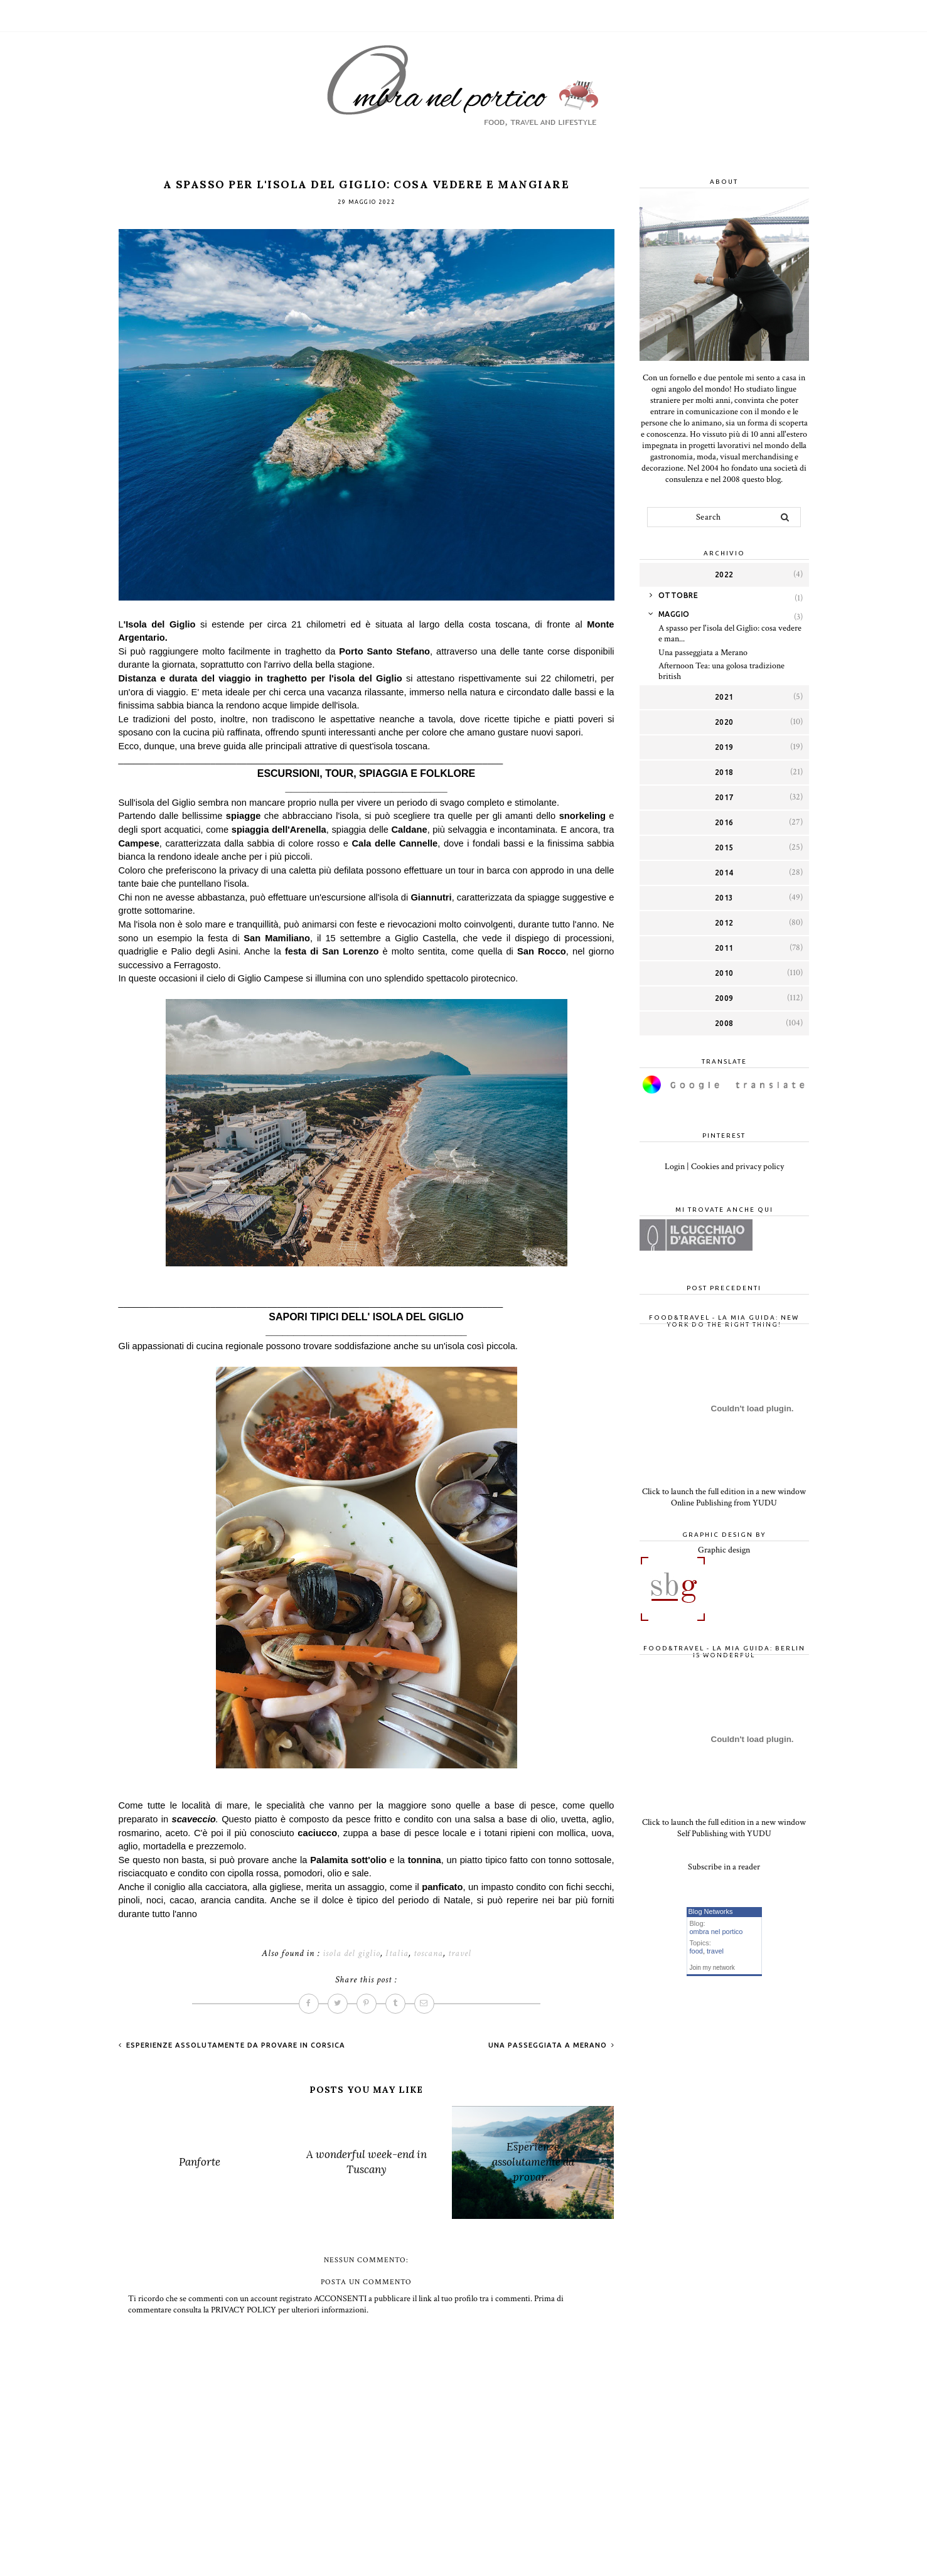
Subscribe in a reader (724, 1867)
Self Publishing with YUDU (724, 1833)
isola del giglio (351, 1953)
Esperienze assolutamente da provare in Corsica (234, 2045)
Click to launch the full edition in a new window (724, 1491)
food (696, 1951)
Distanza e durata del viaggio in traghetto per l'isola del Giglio (262, 678)
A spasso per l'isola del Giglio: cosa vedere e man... (729, 633)
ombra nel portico (716, 1931)
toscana (428, 1953)
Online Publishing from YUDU (724, 1503)
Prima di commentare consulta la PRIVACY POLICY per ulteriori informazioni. (346, 2304)
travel (459, 1953)
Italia (397, 1953)
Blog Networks (711, 1911)
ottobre (678, 595)
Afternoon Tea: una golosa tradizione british (721, 671)
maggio (674, 614)
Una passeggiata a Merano (548, 2045)
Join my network (712, 1967)
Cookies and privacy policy (737, 1166)
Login (675, 1166)
